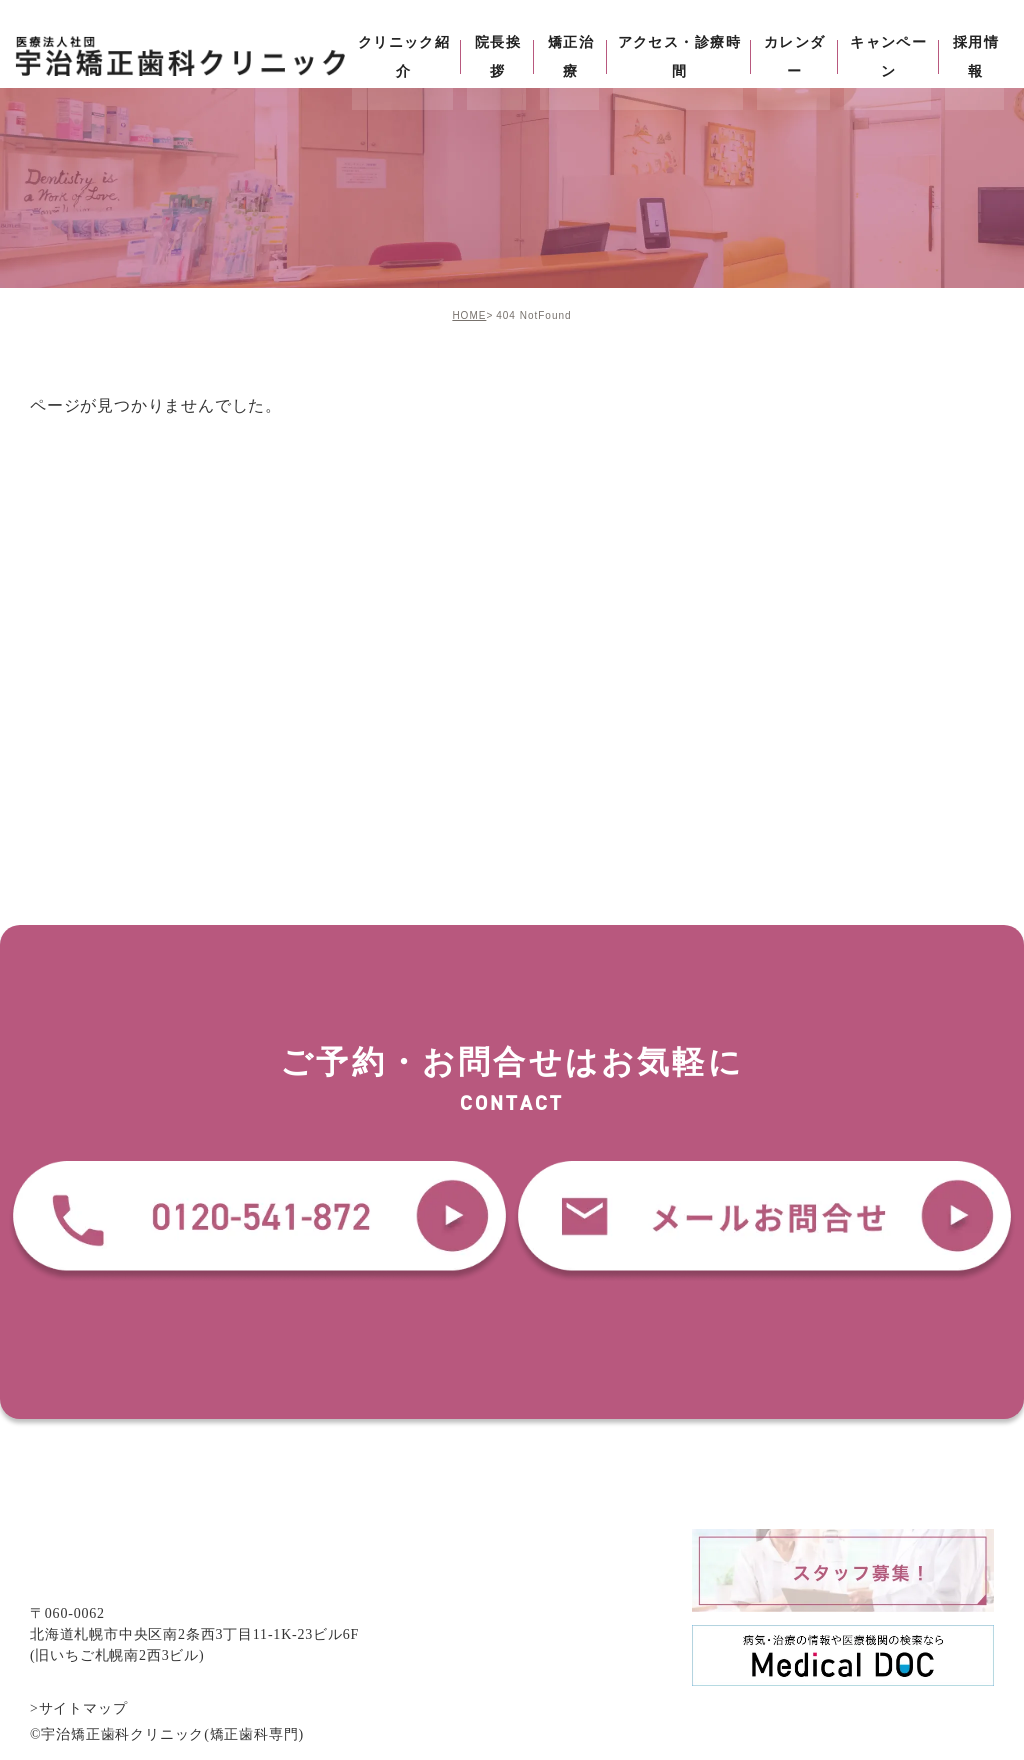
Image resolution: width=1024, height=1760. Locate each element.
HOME (469, 315)
